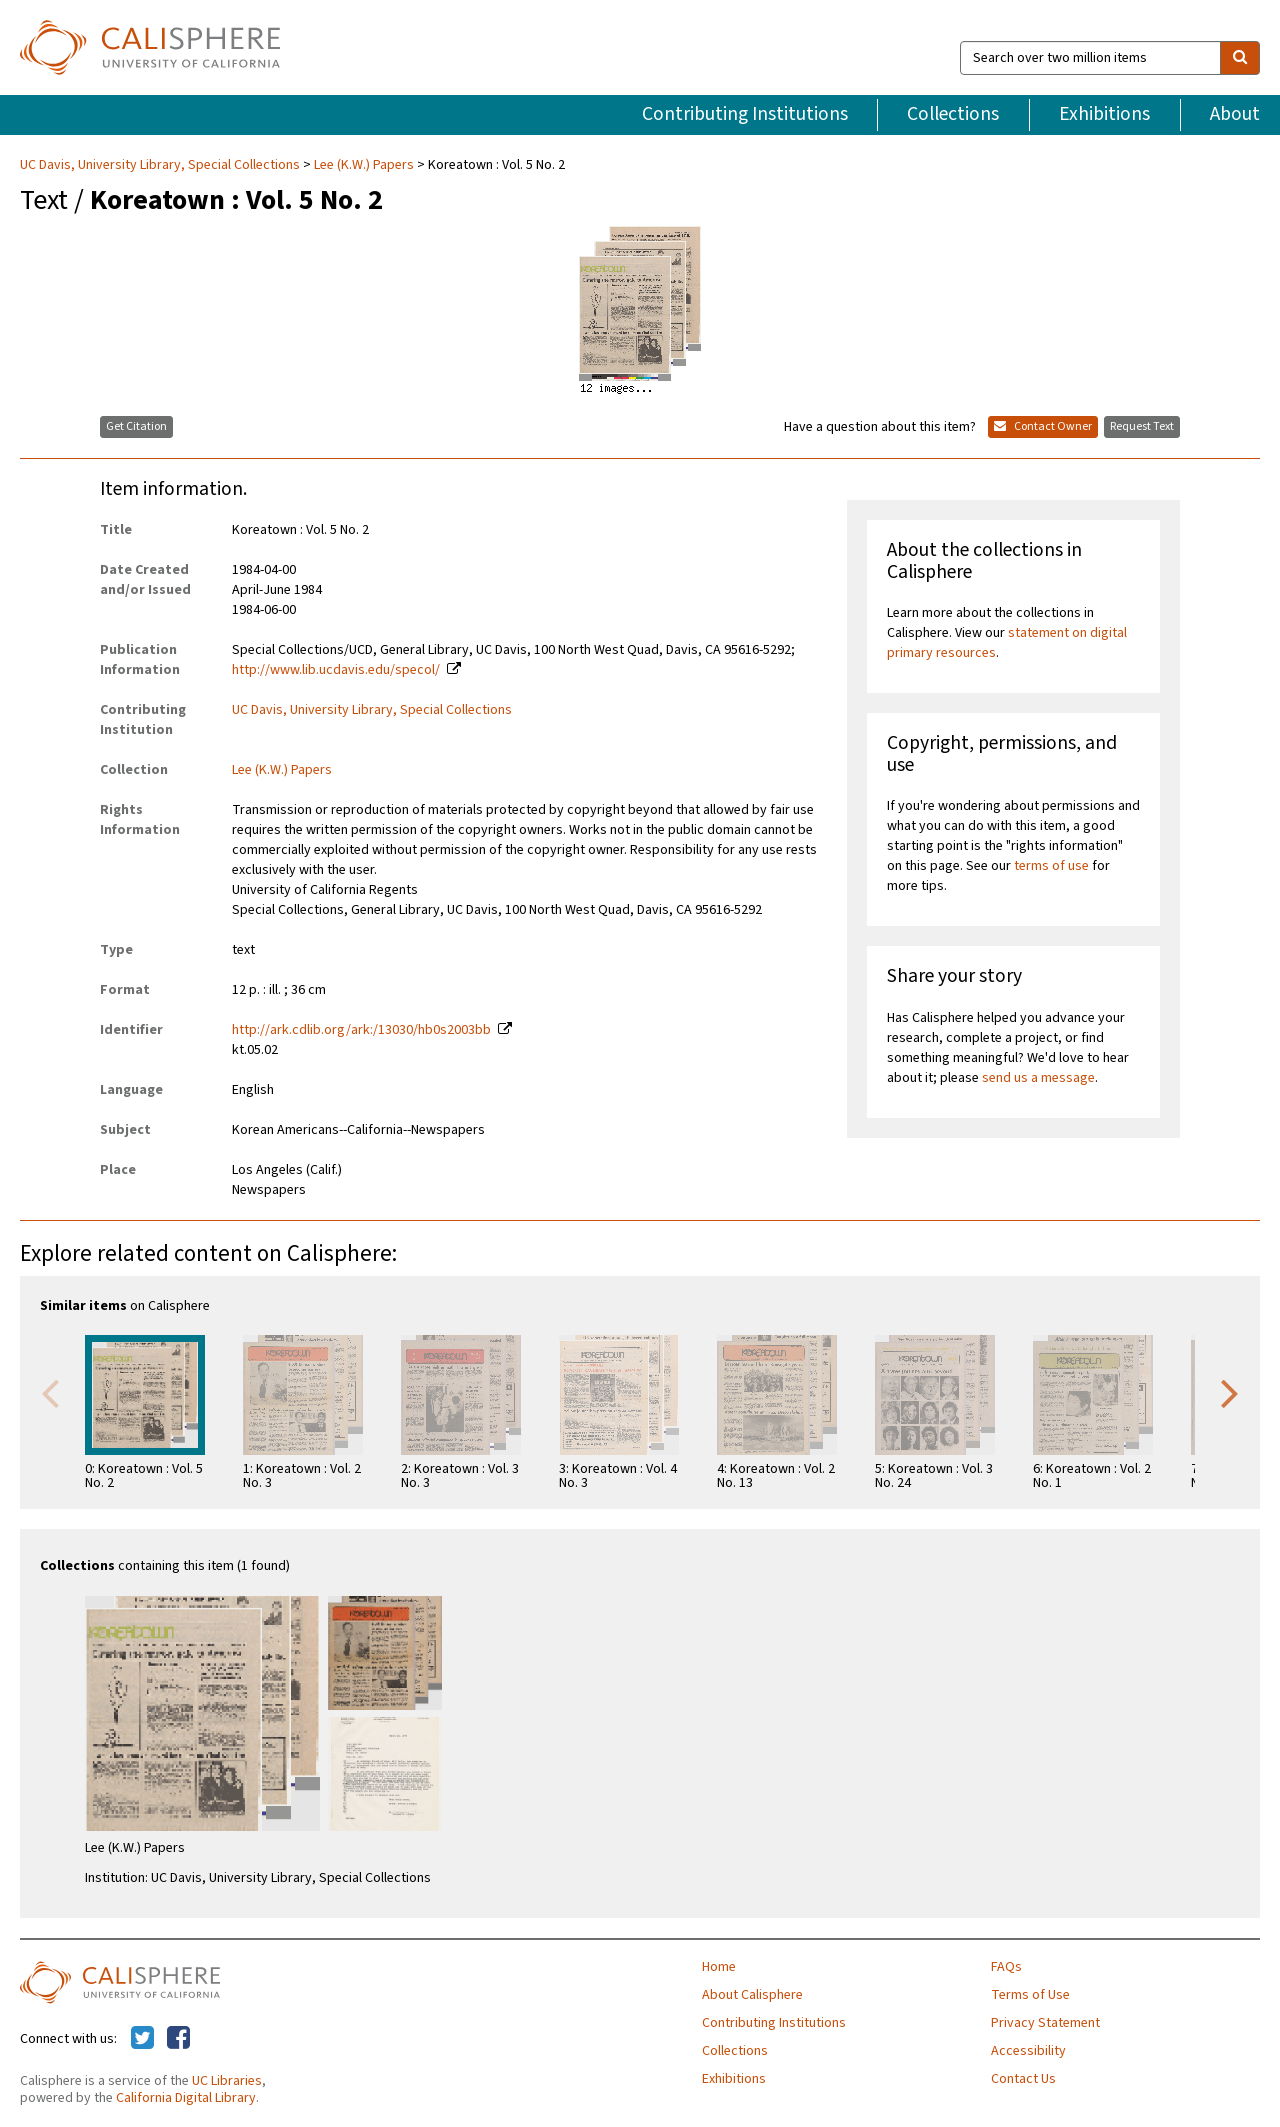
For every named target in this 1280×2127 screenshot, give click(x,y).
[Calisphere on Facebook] (178, 2039)
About (1235, 114)
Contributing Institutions (745, 114)
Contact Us (1023, 2079)
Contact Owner (1043, 426)
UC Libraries (227, 2081)
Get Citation (136, 426)
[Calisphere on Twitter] (142, 2039)
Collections (953, 114)
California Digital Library (186, 2098)
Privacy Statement (1045, 2023)
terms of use (1051, 866)
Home (719, 1967)
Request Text (1142, 426)
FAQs (1006, 1967)
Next (1230, 1392)
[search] (1240, 58)
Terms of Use (1030, 1995)
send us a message (1038, 1078)
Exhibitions (1104, 114)
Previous (50, 1392)
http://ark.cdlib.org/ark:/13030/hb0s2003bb (361, 1030)
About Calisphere (752, 1995)
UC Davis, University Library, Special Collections (161, 165)
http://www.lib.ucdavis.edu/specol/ (336, 670)
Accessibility (1028, 2051)
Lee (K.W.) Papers (364, 165)
